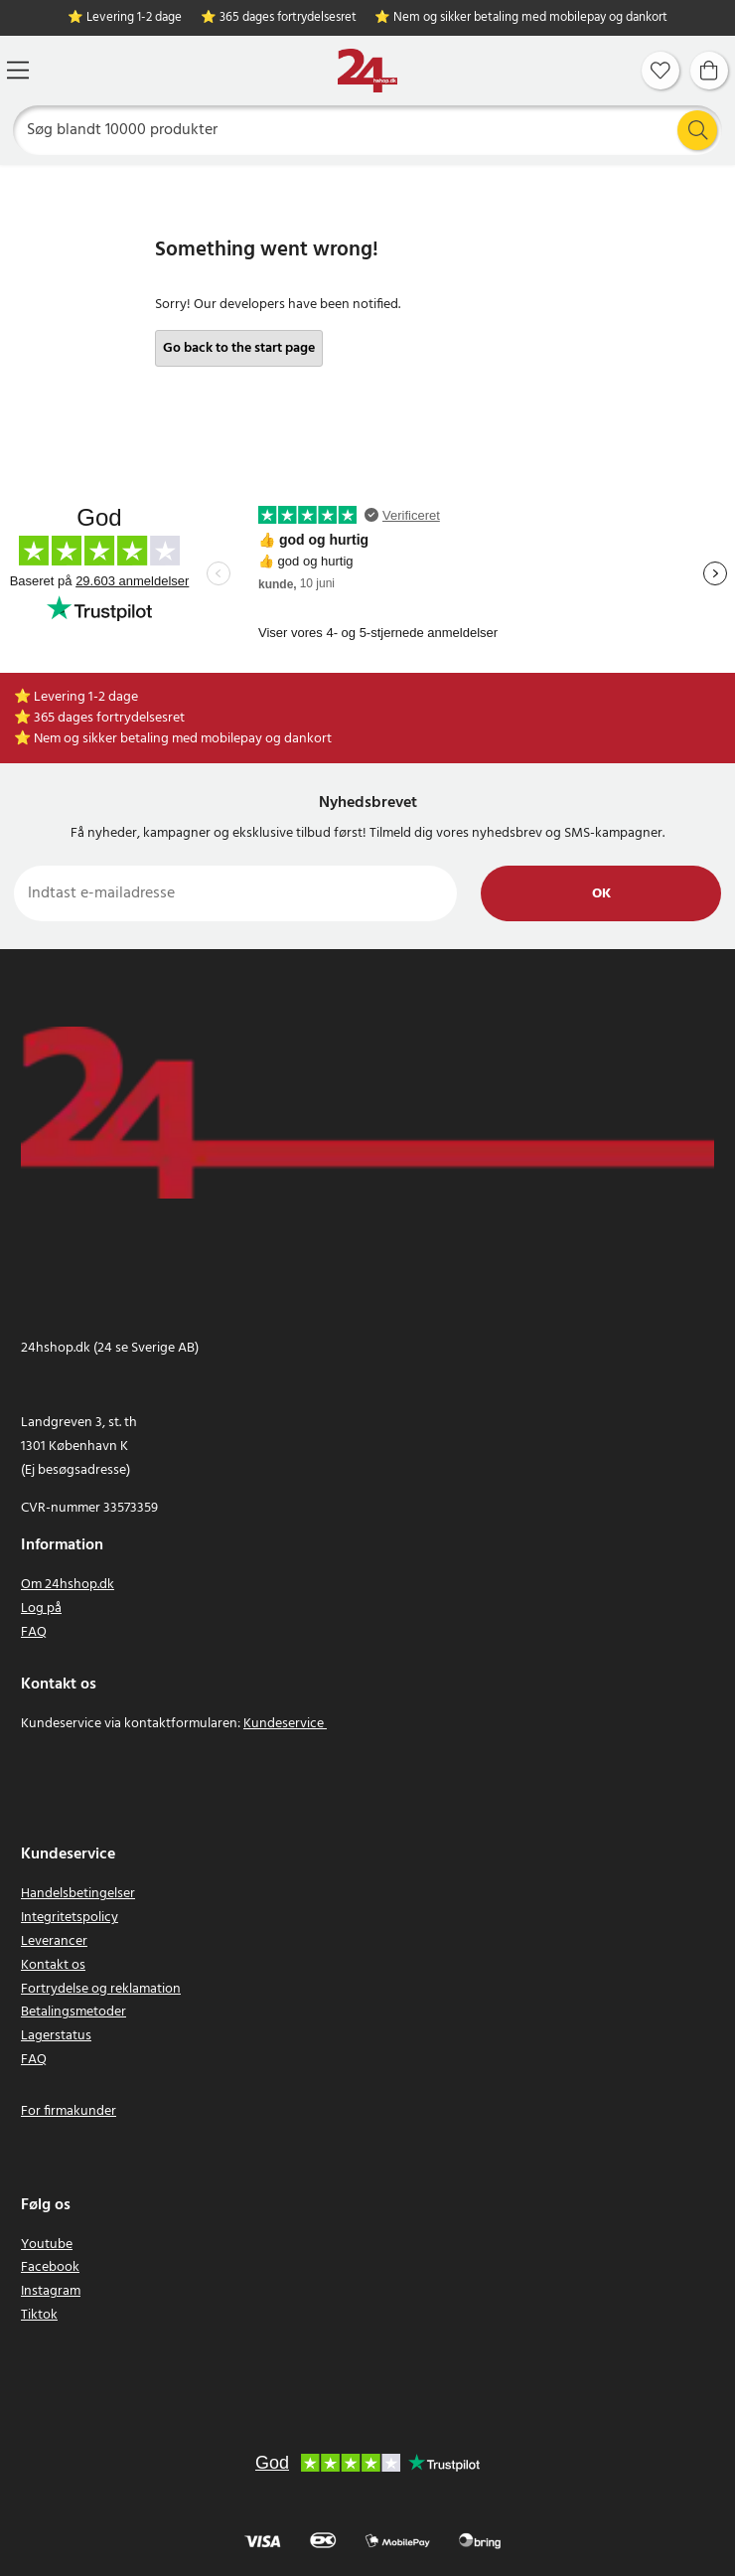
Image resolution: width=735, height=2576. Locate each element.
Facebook (50, 2267)
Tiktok (39, 2315)
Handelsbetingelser (78, 1893)
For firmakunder (68, 2111)
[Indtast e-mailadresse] (235, 893)
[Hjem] (367, 71)
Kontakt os (53, 1965)
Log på (41, 1608)
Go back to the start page (239, 348)
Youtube (47, 2244)
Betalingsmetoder (73, 2012)
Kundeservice (283, 1723)
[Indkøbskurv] (709, 70)
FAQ (34, 1632)
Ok (601, 894)
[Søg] (368, 130)
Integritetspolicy (69, 1917)
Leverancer (54, 1941)
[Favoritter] (660, 70)
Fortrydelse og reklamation (101, 1989)
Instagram (50, 2291)
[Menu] (18, 70)
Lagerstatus (56, 2035)
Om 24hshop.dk (67, 1584)
